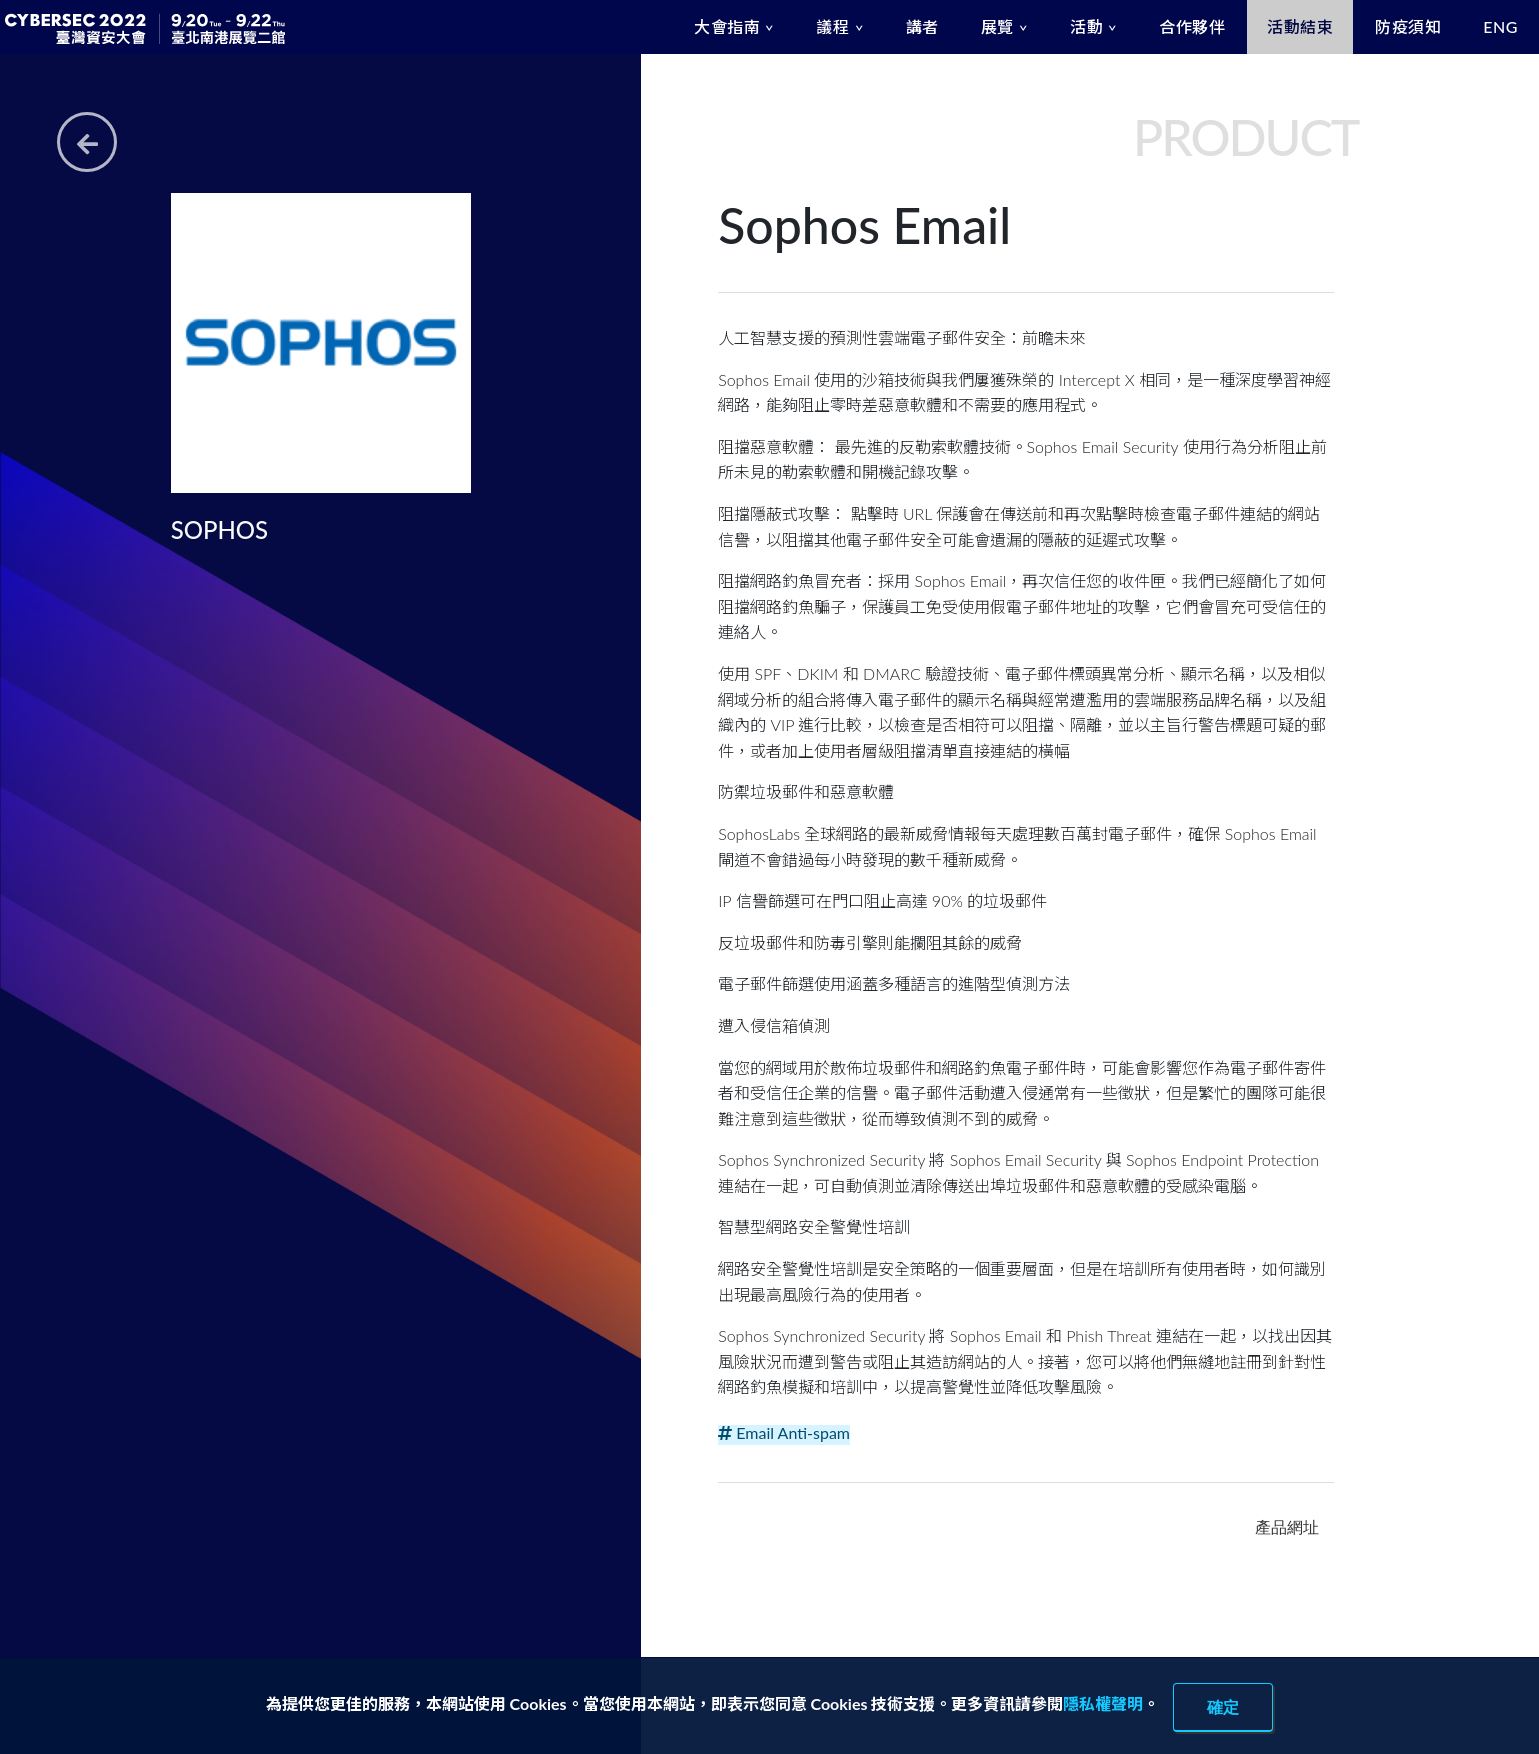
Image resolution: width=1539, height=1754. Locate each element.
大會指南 (727, 26)
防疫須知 (1408, 26)
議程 (832, 26)
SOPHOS (220, 529)
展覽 (997, 26)
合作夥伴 (1192, 26)
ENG (1500, 26)
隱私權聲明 (1103, 1703)
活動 (1086, 26)
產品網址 (1287, 1527)
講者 (922, 26)
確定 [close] (1223, 1707)
